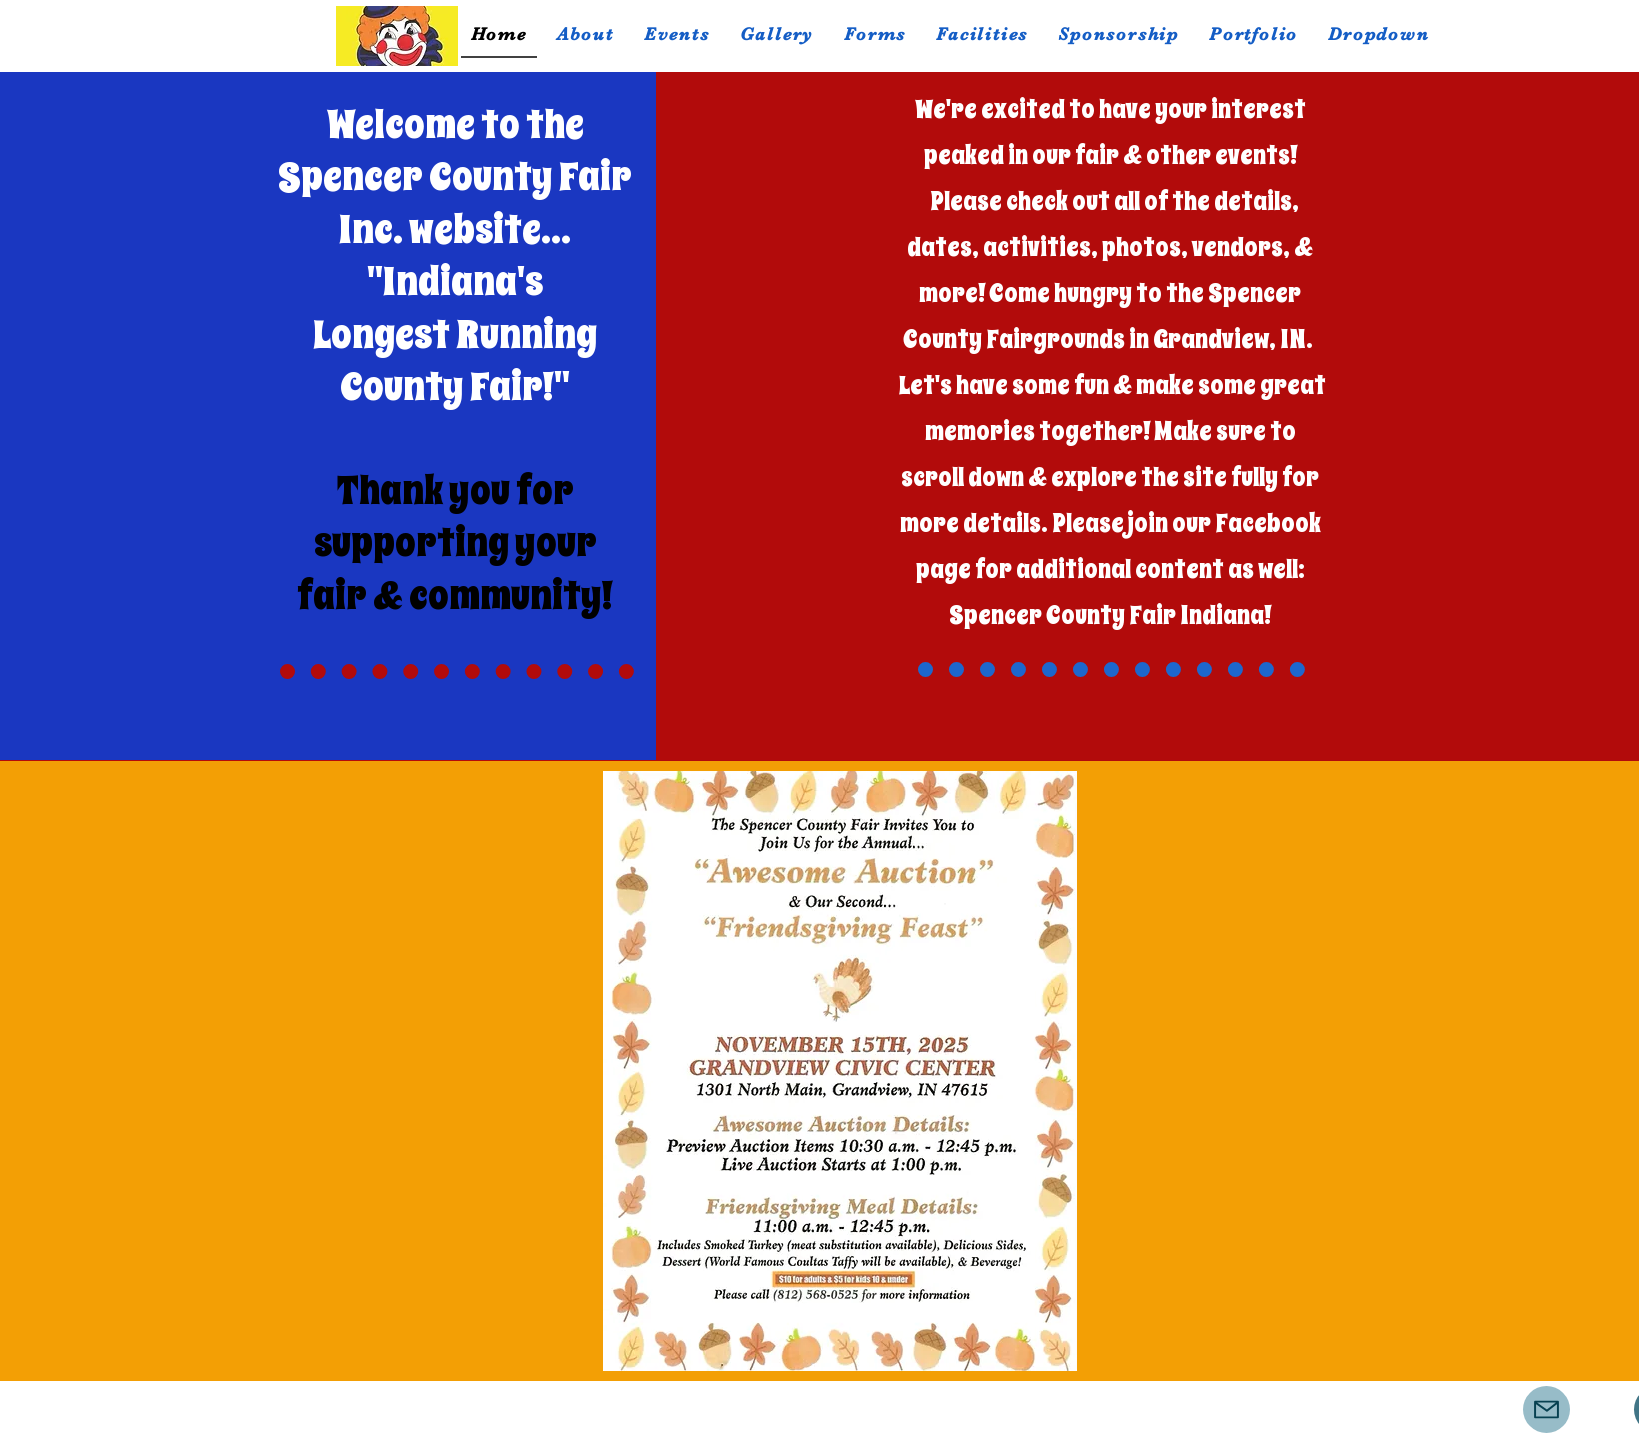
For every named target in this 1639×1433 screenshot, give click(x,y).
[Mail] (1546, 1409)
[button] (677, 35)
